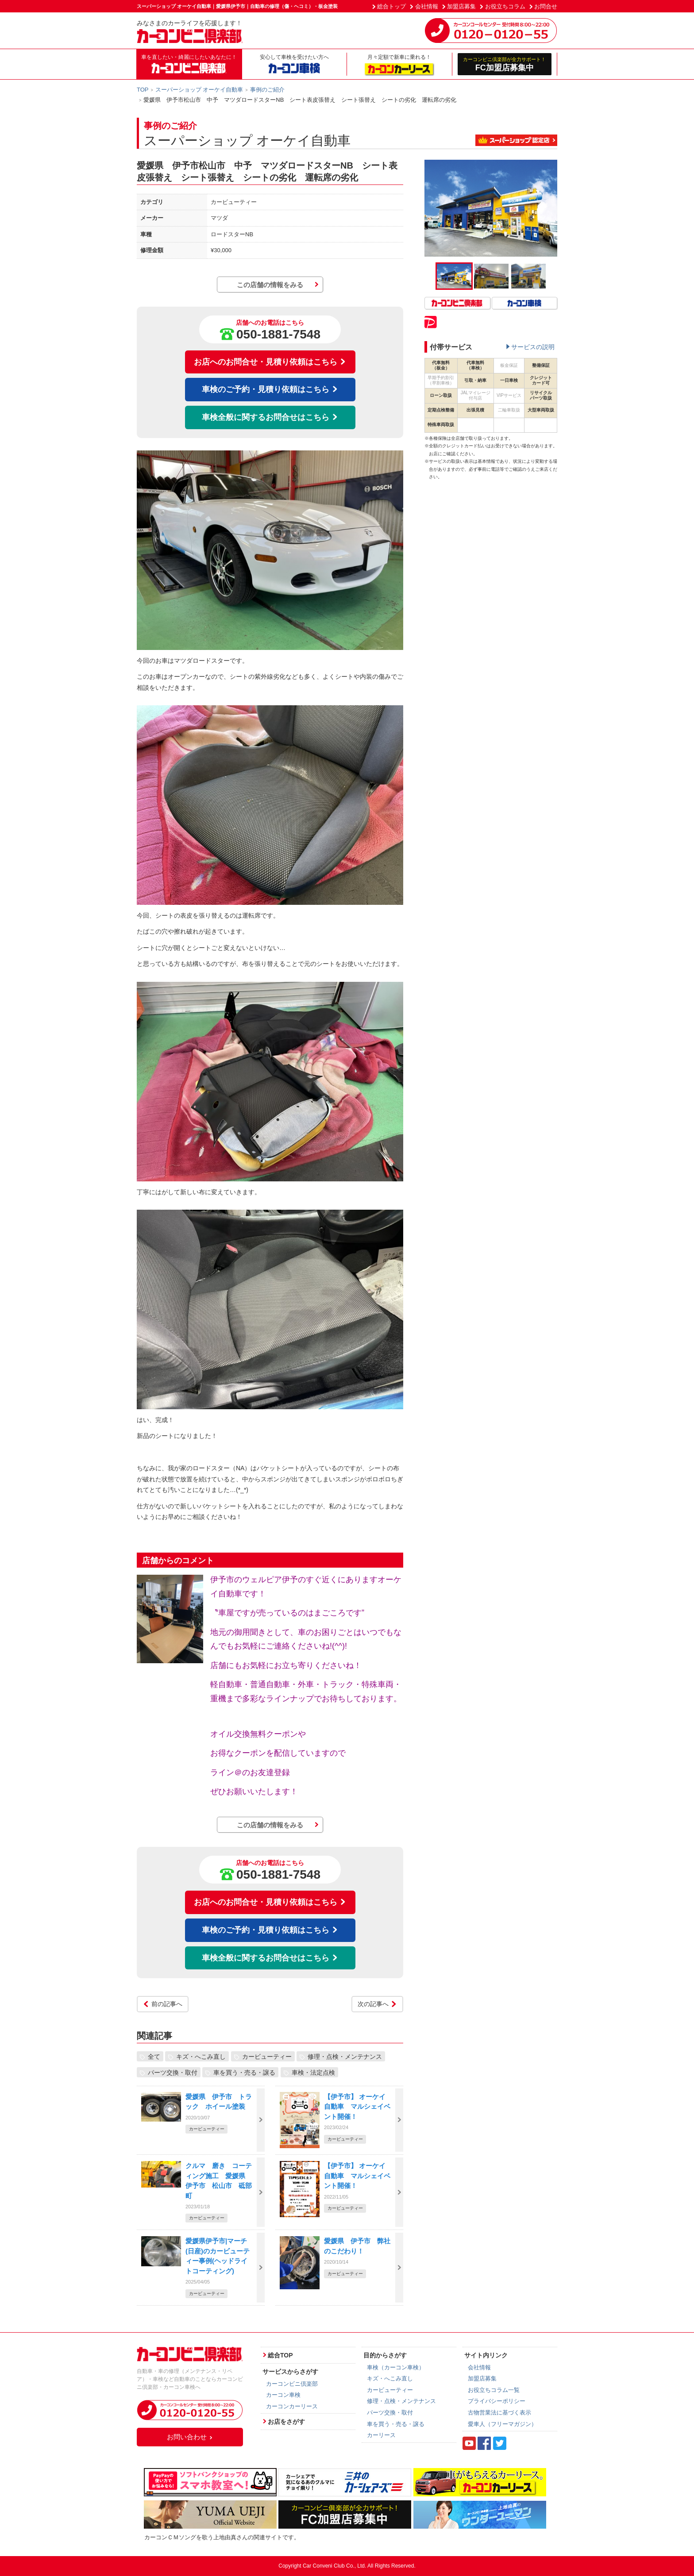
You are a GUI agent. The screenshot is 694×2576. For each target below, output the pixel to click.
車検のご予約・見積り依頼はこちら (270, 389)
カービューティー (267, 2056)
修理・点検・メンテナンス (345, 2056)
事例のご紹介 (267, 89)
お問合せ (545, 6)
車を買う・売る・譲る (244, 2072)
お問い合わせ (190, 2437)
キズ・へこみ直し (201, 2056)
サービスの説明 (533, 346)
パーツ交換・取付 (172, 2072)
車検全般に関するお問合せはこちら (270, 417)
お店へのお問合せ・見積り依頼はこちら (270, 362)
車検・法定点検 (313, 2072)
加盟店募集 (461, 6)
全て (154, 2056)
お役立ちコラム (505, 6)
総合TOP (280, 2355)
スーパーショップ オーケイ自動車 (199, 89)
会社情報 (426, 6)
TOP (143, 89)
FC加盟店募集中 (505, 64)
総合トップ (391, 6)
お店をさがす (286, 2421)
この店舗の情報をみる (270, 284)
